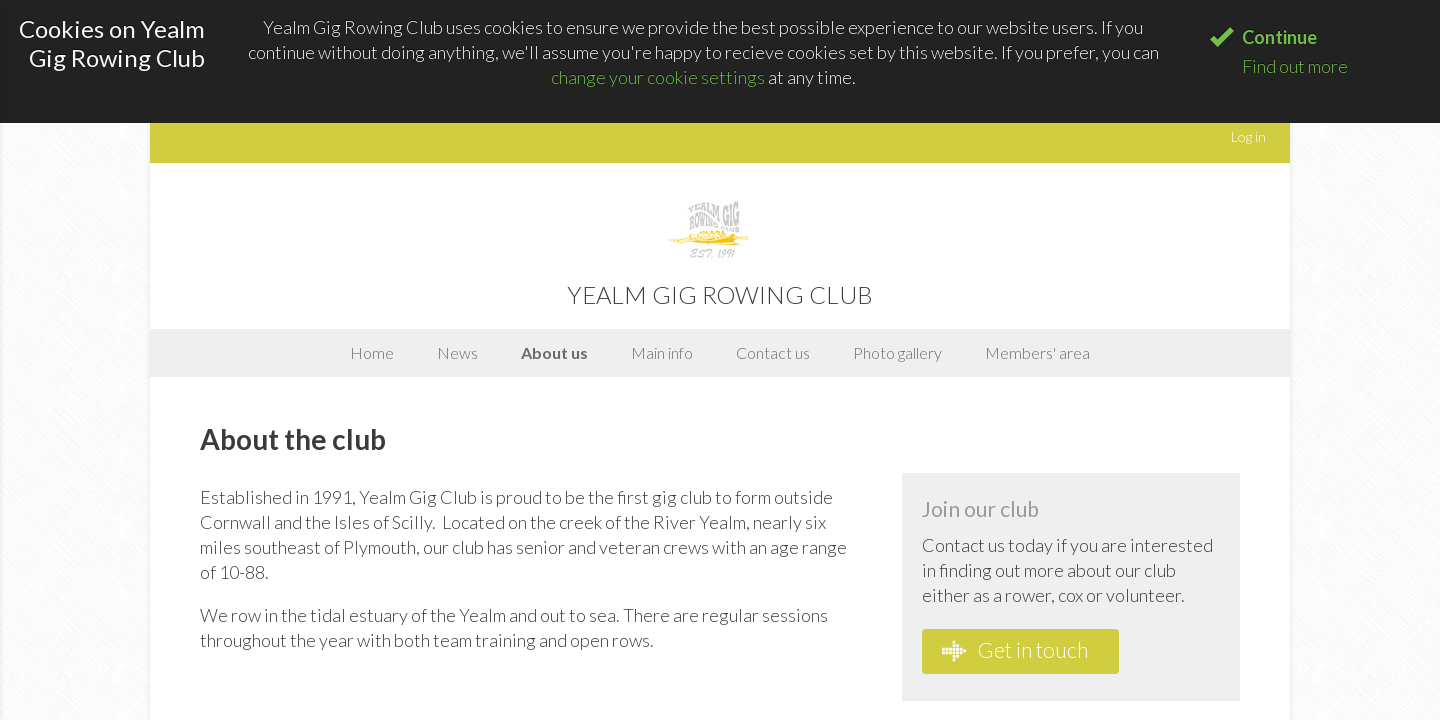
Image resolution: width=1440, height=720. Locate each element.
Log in (1248, 136)
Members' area (1037, 352)
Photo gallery (897, 352)
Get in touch (1015, 650)
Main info (662, 352)
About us (554, 352)
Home (372, 352)
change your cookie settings (658, 77)
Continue (1279, 37)
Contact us (773, 352)
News (457, 352)
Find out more (1295, 66)
